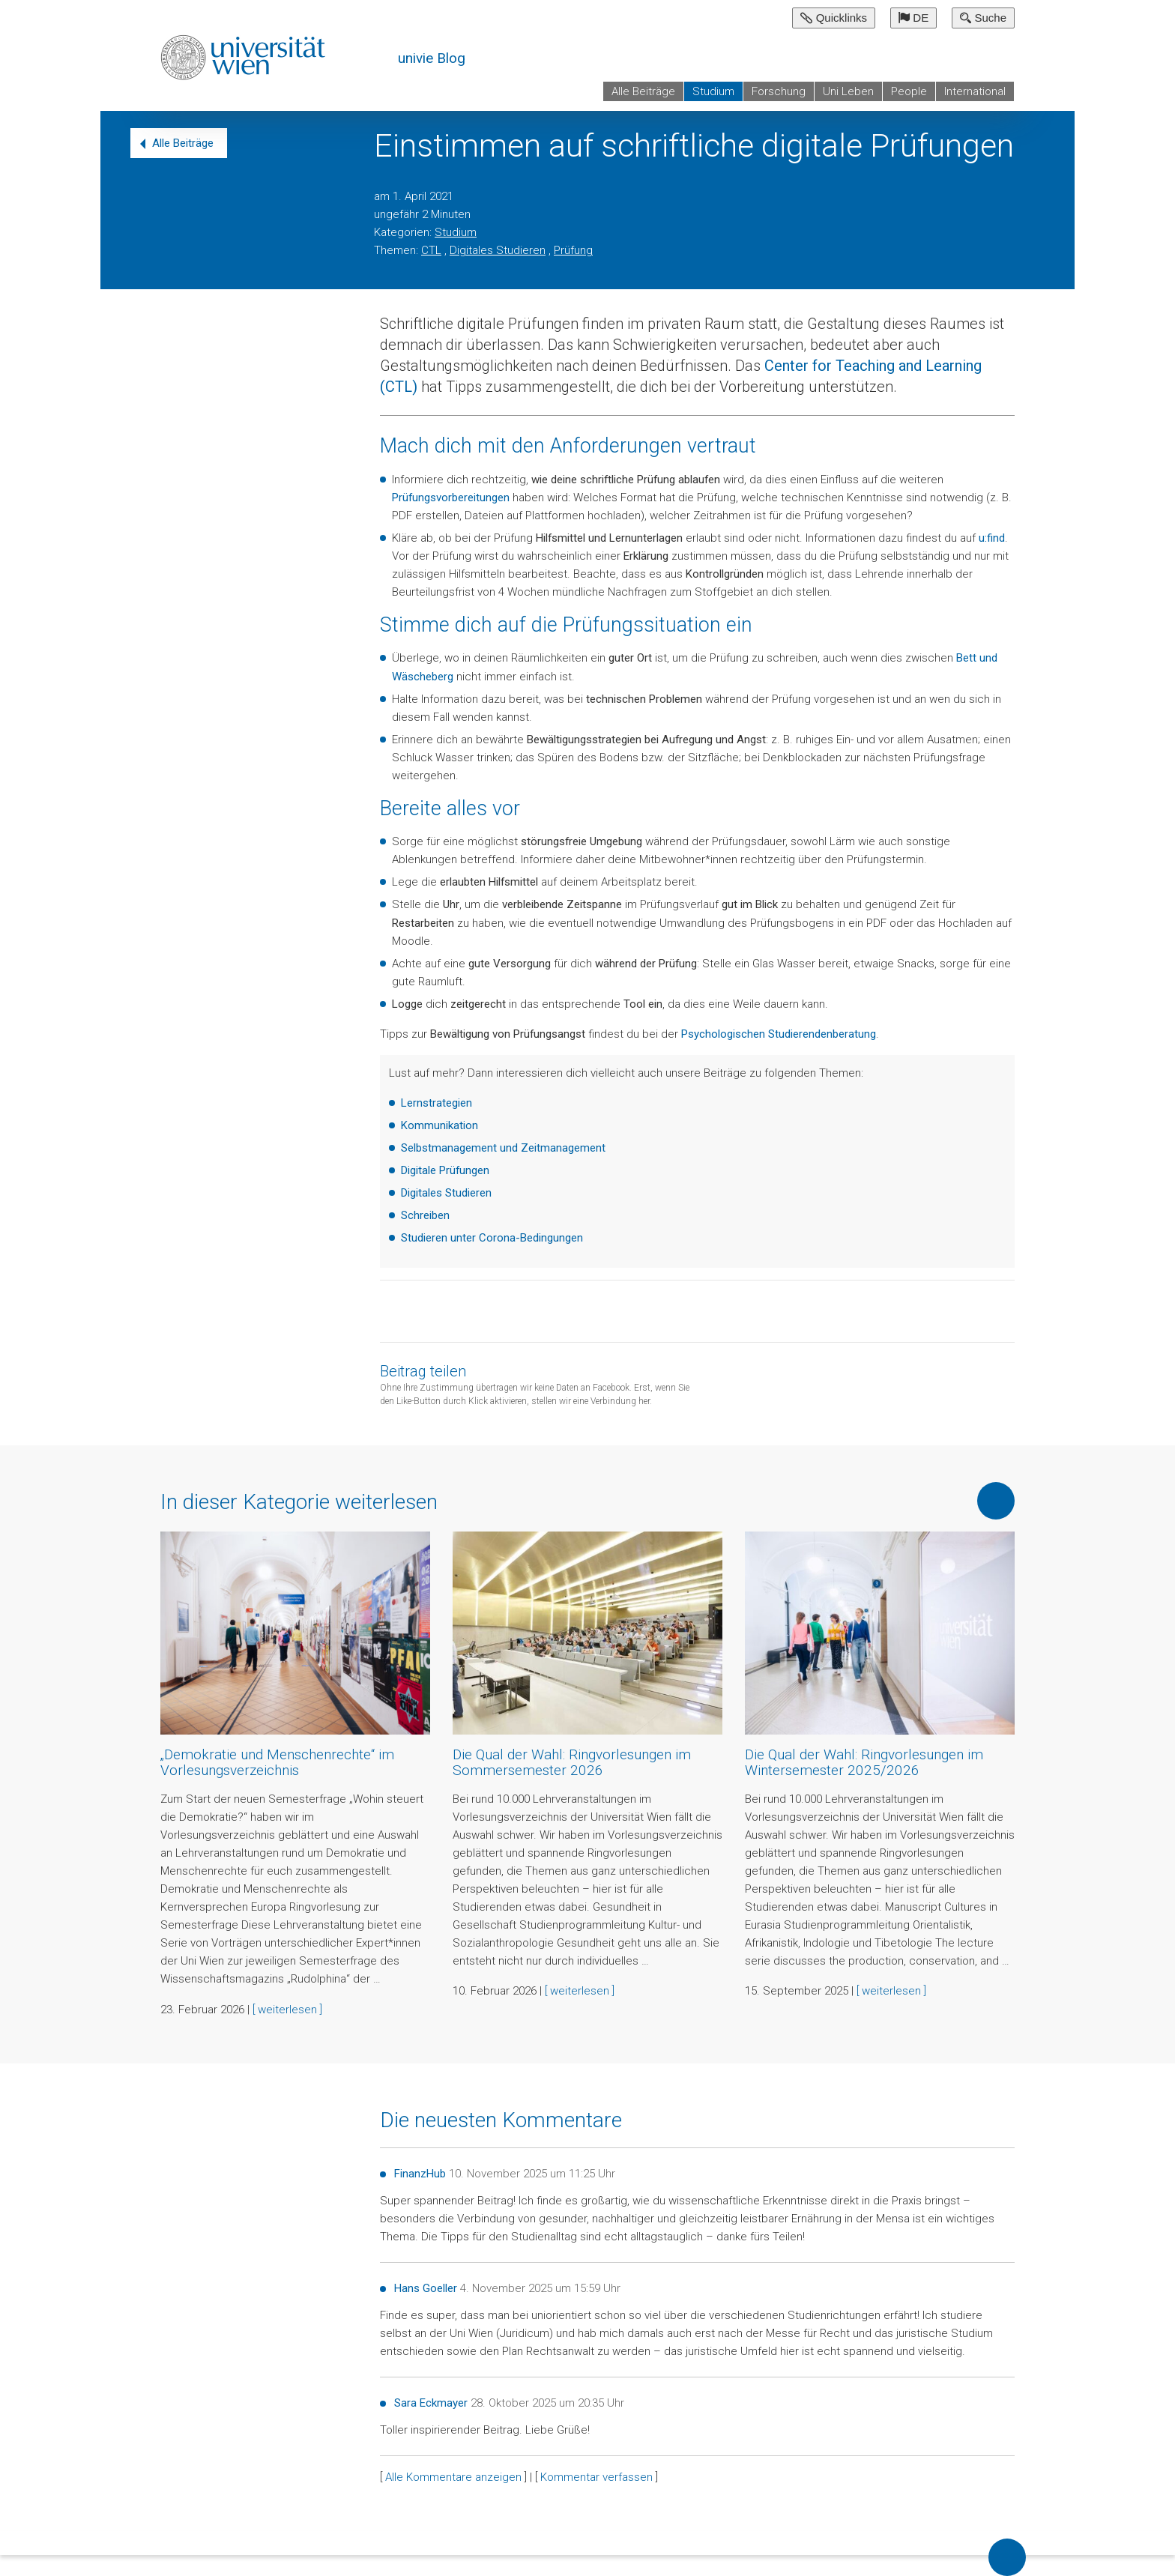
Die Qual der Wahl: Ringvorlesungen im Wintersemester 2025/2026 (864, 1762)
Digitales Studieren (498, 250)
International (975, 91)
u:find (992, 538)
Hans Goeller (425, 2288)
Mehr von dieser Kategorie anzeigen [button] (996, 1501)
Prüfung (573, 250)
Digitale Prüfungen (445, 1170)
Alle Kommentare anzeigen (453, 2477)
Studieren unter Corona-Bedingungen (492, 1238)
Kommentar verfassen (596, 2477)
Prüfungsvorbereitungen (451, 497)
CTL (431, 250)
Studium (713, 91)
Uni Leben (848, 91)
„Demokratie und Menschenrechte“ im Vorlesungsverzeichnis (277, 1762)
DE (913, 17)
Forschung (779, 91)
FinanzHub (420, 2173)
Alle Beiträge (643, 91)
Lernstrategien (436, 1103)
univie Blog (431, 58)
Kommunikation (439, 1125)
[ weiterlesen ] (287, 2009)
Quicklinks (833, 17)
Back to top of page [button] (1007, 2557)
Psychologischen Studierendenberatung (778, 1034)
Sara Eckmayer (431, 2403)
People (909, 91)
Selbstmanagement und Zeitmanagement (503, 1148)
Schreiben (425, 1215)
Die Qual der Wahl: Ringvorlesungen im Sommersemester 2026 (572, 1762)
